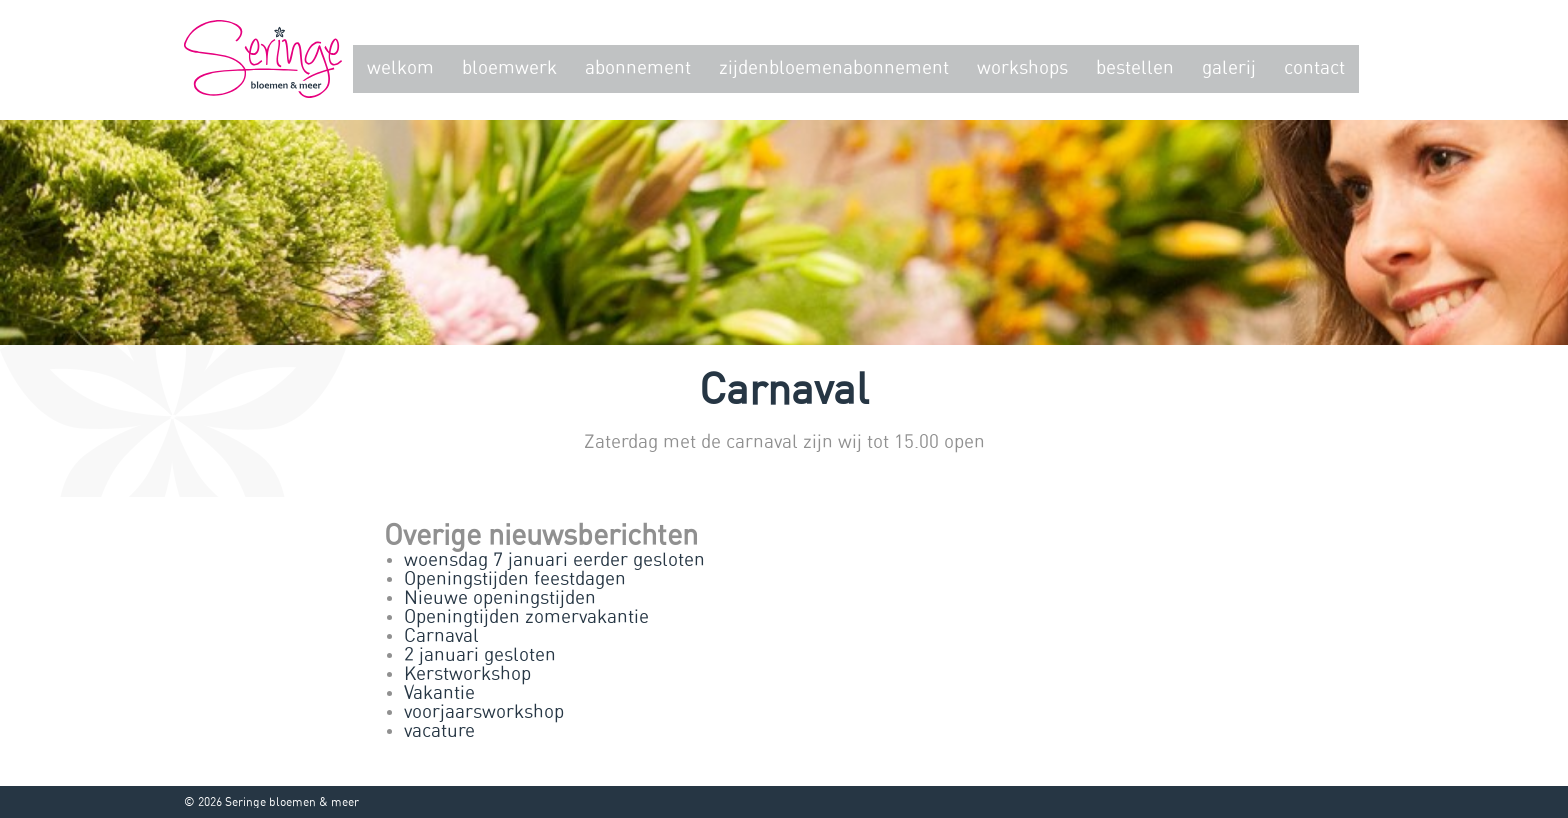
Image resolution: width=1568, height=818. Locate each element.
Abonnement (638, 68)
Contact (1314, 68)
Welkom (400, 68)
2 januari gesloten (480, 655)
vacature (439, 731)
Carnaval (441, 636)
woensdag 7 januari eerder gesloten (554, 560)
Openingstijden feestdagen (515, 579)
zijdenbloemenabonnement (834, 68)
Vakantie (439, 693)
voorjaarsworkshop (484, 712)
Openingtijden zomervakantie (526, 617)
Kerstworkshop (467, 674)
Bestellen (1135, 68)
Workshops (1022, 68)
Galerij (1229, 68)
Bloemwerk (509, 68)
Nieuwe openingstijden (500, 598)
